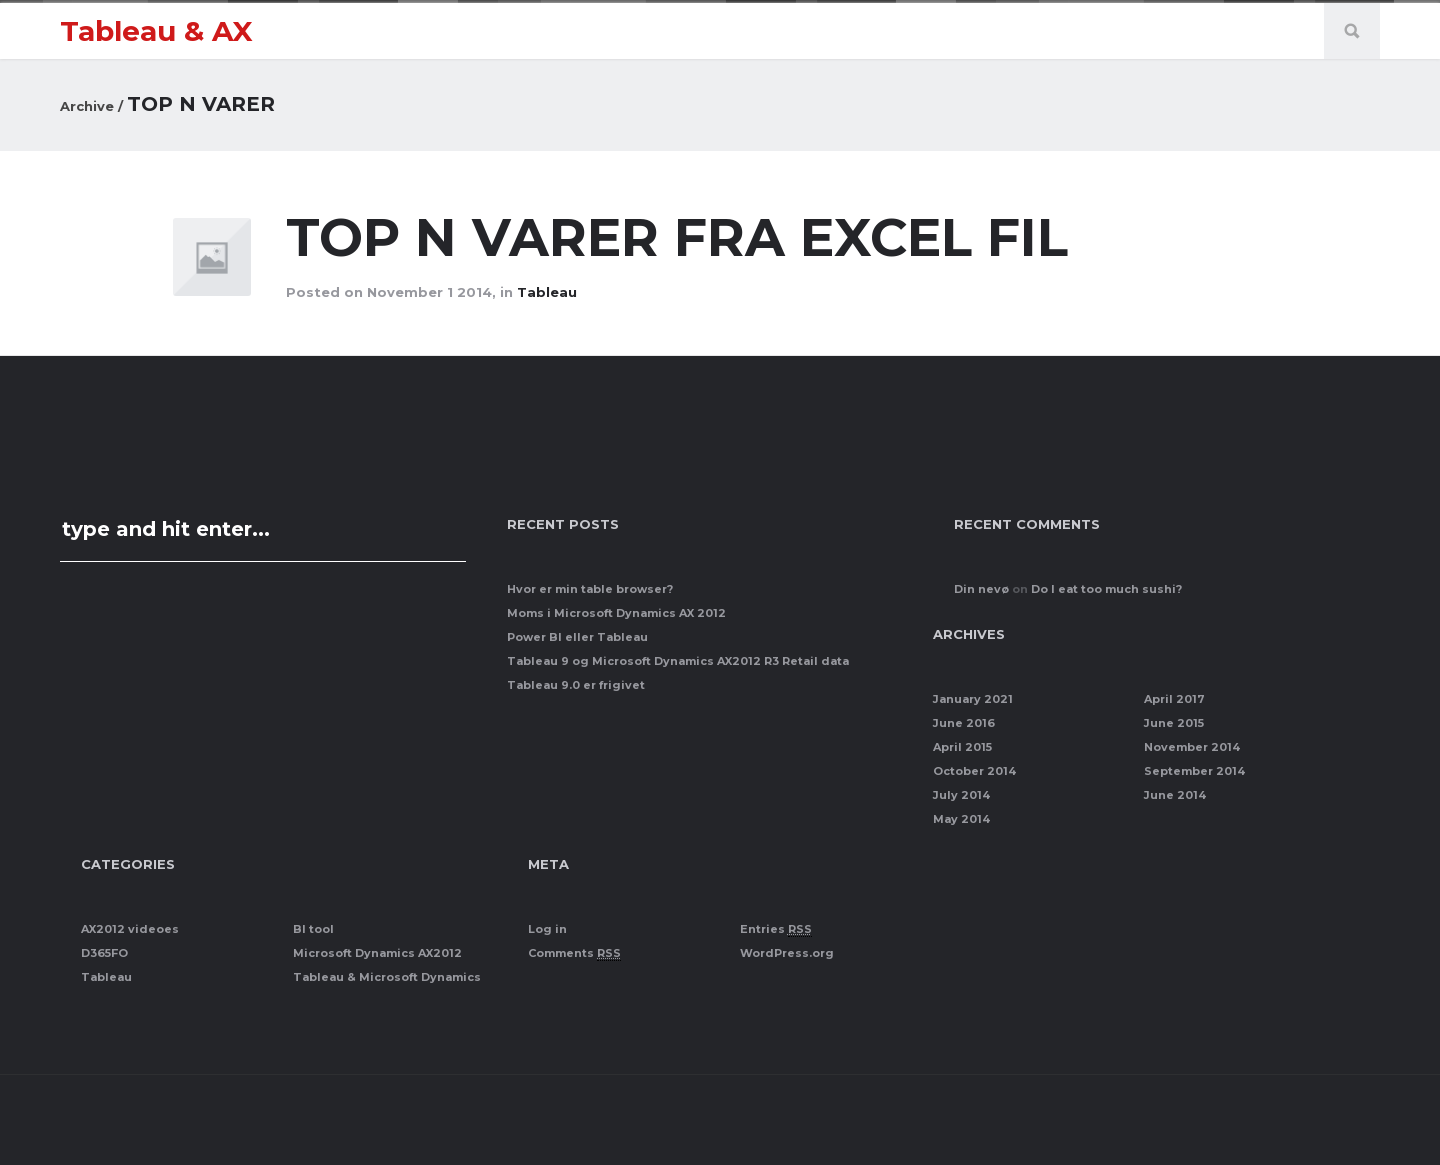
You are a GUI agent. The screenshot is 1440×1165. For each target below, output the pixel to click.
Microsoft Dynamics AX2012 (377, 953)
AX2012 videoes (130, 929)
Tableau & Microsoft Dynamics (387, 977)
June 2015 (1174, 723)
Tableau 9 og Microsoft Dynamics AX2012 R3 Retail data (678, 661)
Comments (574, 953)
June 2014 (1175, 795)
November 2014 (1192, 747)
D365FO (104, 953)
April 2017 (1174, 699)
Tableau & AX (156, 31)
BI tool (313, 929)
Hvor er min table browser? (590, 589)
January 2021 (973, 699)
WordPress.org (787, 953)
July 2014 (961, 795)
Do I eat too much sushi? (1106, 589)
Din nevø (981, 589)
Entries (776, 929)
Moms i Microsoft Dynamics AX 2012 (616, 613)
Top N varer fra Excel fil (684, 237)
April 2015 (962, 747)
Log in (547, 929)
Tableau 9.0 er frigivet (576, 685)
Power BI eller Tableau (577, 637)
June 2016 (964, 723)
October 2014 (974, 771)
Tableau (547, 292)
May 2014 (961, 819)
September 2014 (1194, 771)
